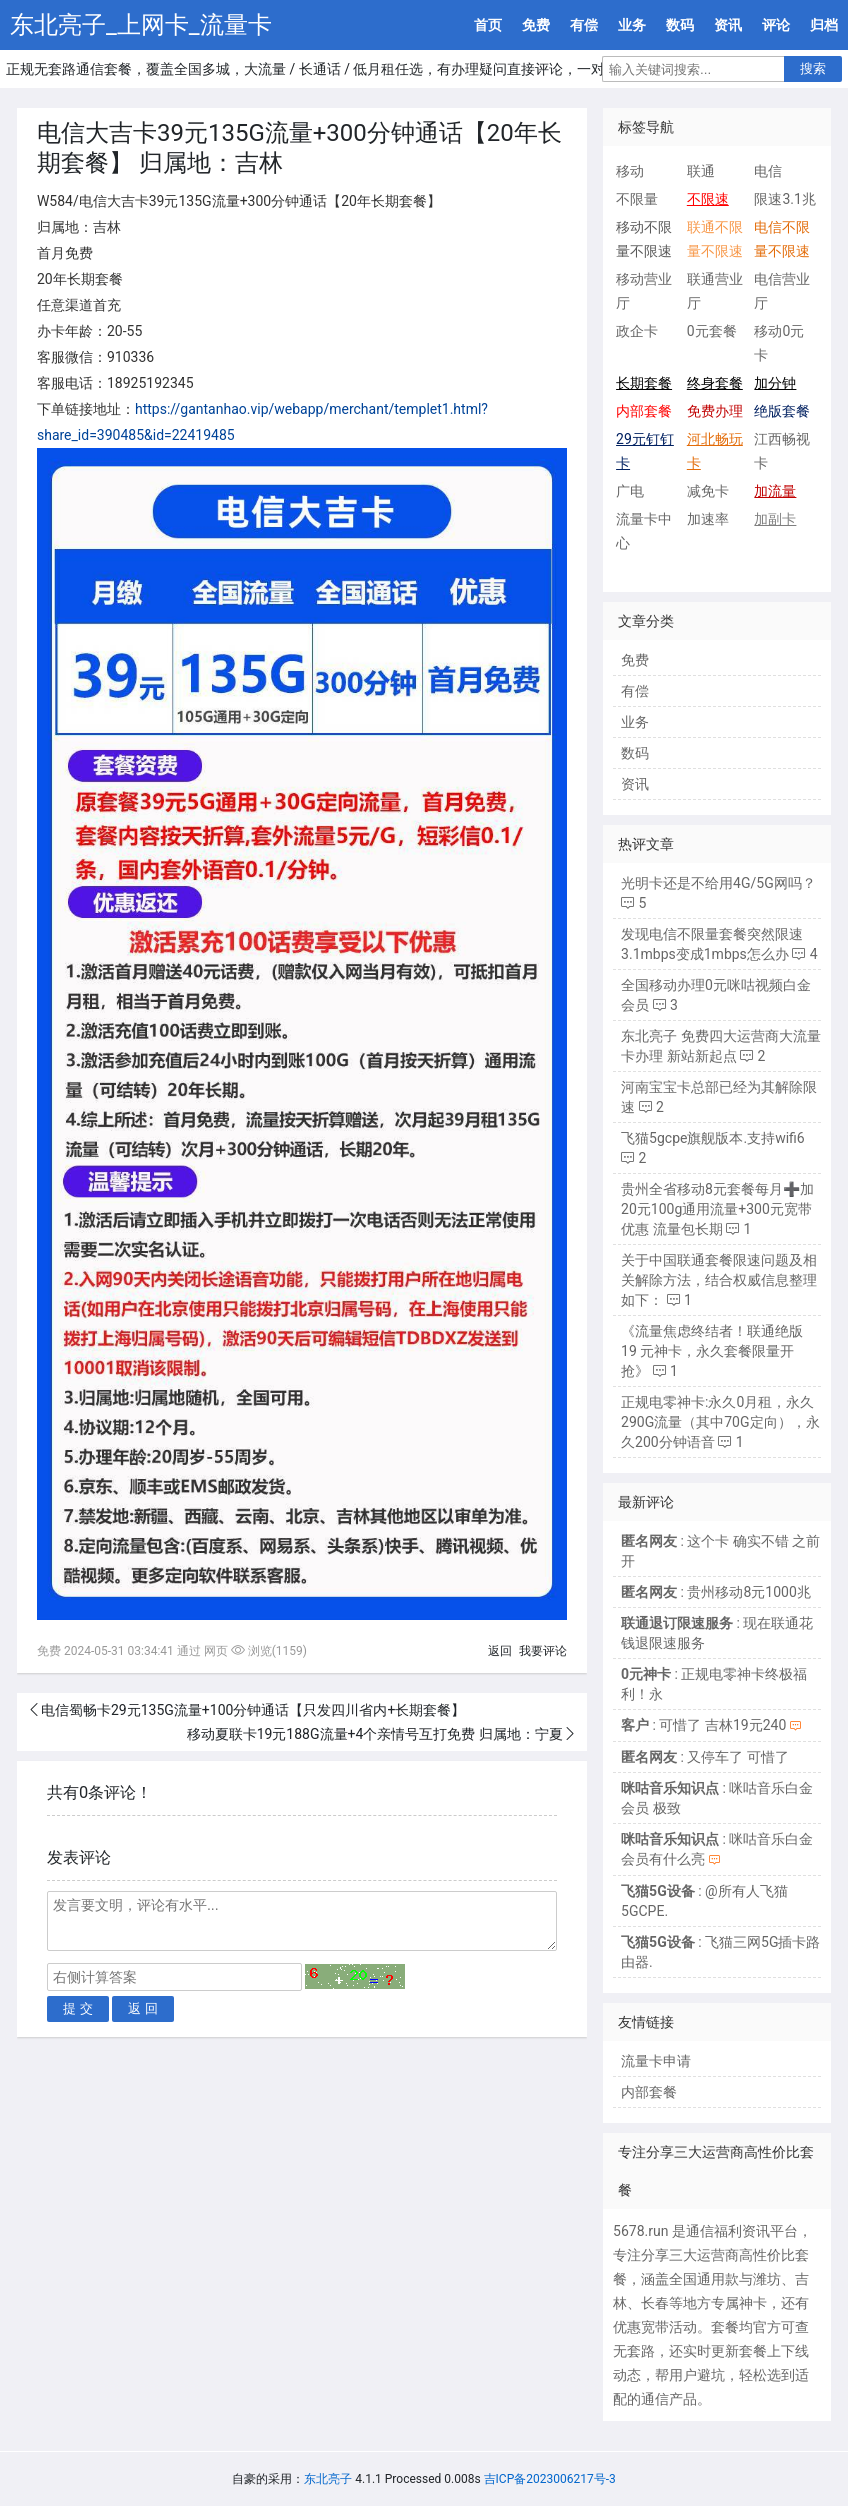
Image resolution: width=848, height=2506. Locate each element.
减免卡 (708, 491)
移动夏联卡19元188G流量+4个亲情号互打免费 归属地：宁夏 (375, 1734)
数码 (680, 25)
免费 (536, 25)
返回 (500, 1651)
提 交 (78, 2008)
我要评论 (543, 1651)
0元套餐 (712, 331)
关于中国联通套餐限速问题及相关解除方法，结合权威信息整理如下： (719, 1280)
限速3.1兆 (784, 199)
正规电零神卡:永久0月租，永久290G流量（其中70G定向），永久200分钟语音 (720, 1422)
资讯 (728, 25)
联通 (701, 171)
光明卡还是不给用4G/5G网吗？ (718, 883)
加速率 (708, 519)
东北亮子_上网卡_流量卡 (141, 25)
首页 (488, 25)
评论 (776, 25)
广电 (630, 491)
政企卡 (637, 331)
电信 (768, 171)
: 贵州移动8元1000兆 (716, 1592)
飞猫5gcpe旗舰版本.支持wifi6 (713, 1138)
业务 (632, 25)
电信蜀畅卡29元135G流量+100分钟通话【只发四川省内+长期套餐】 (253, 1710)
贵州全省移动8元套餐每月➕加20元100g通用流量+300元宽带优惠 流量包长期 (717, 1209)
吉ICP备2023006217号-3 (550, 2479)
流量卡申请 (656, 2061)
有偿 (584, 25)
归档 (824, 25)
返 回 (143, 2008)
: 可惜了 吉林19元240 (703, 1725)
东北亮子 (328, 2479)
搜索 (813, 68)
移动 (630, 171)
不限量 (637, 199)
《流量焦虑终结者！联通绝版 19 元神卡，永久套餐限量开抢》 (712, 1351)
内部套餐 (649, 2092)
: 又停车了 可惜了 (705, 1757)
